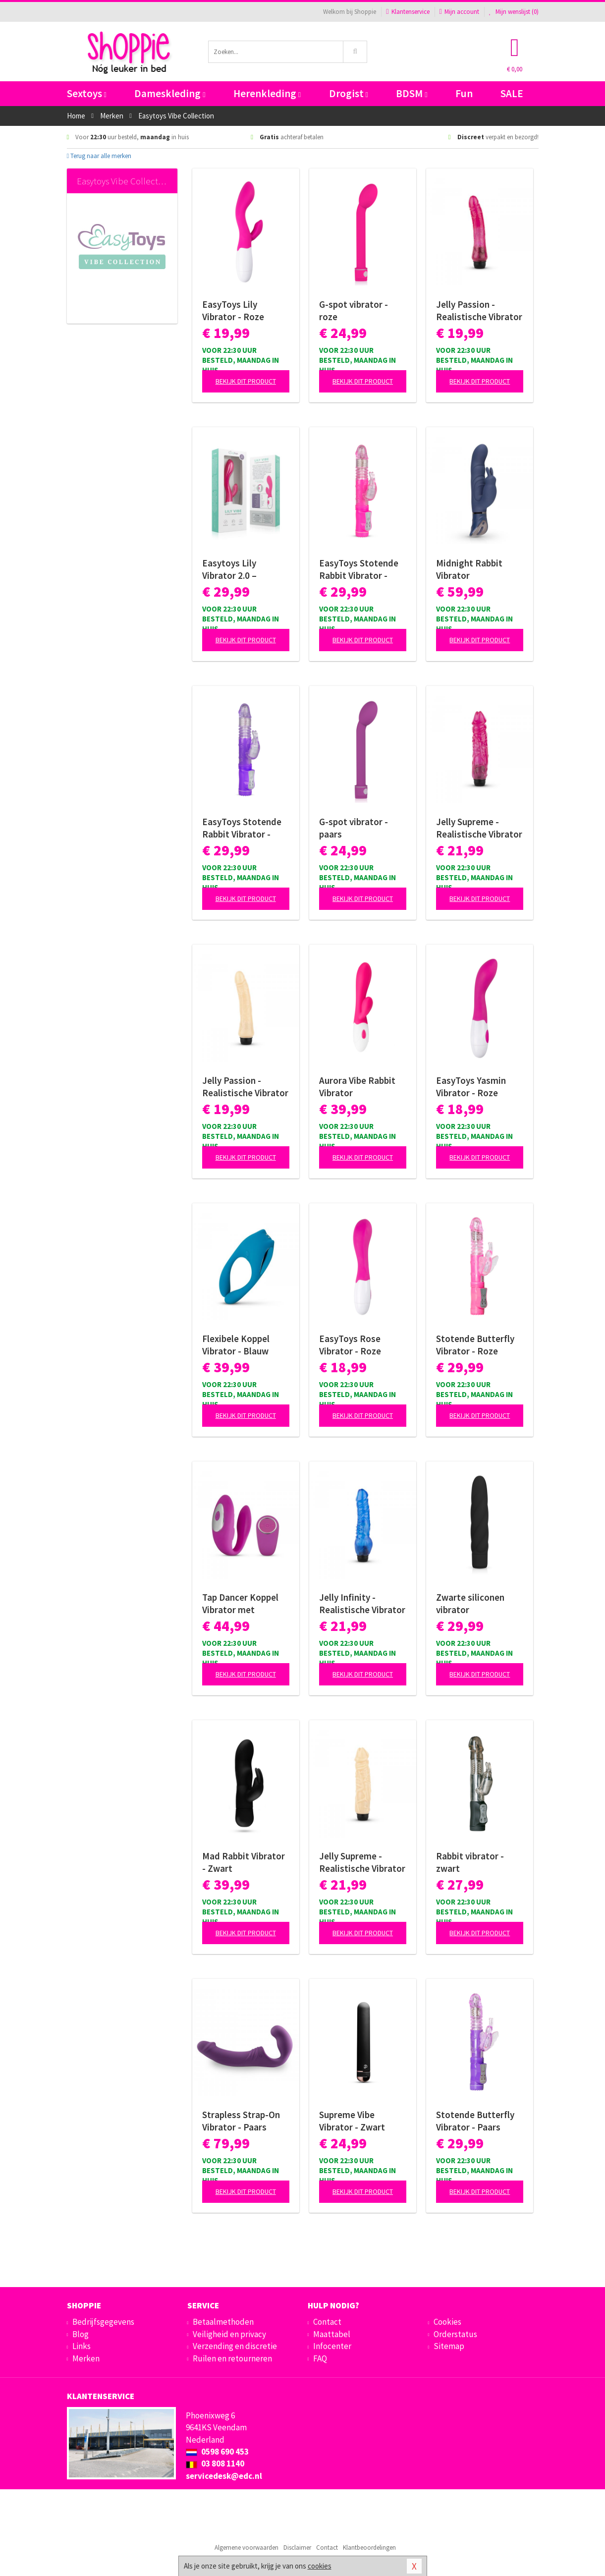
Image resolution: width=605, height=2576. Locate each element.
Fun (464, 93)
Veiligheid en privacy (229, 2334)
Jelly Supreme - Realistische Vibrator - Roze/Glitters (479, 828)
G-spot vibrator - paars (353, 828)
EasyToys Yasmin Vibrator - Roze (471, 1086)
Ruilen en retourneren (232, 2358)
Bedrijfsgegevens (103, 2321)
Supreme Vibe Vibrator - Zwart (352, 2121)
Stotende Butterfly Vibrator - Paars (475, 2121)
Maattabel (331, 2334)
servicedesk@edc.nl (224, 2475)
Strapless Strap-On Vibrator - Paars (241, 2121)
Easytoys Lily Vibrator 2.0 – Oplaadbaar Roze (237, 569)
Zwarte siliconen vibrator (470, 1603)
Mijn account (459, 11)
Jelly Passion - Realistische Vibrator (245, 1086)
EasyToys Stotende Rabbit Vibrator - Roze (358, 569)
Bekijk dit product (246, 381)
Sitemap (449, 2346)
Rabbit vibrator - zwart (470, 1862)
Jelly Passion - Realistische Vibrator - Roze (479, 310)
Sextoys (87, 93)
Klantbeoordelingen (369, 2547)
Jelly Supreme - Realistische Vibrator (362, 1862)
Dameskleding (169, 93)
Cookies (447, 2321)
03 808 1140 (215, 2463)
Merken (86, 2358)
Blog (80, 2334)
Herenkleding (267, 93)
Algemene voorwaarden (246, 2547)
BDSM (411, 93)
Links (81, 2346)
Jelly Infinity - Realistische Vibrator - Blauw (362, 1603)
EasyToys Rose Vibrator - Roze (350, 1345)
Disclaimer (297, 2547)
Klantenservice (407, 11)
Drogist (348, 93)
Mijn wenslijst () (514, 11)
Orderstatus (455, 2334)
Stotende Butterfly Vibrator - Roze (475, 1345)
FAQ (320, 2358)
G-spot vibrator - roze (353, 310)
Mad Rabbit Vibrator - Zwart (243, 1862)
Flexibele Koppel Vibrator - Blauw (236, 1345)
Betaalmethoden (223, 2321)
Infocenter (332, 2346)
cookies (319, 2566)
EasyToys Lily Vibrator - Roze (233, 310)
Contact (327, 2321)
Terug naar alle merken (99, 156)
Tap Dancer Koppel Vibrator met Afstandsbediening (241, 1603)
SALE (511, 93)
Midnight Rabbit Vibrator (469, 569)
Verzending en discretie (235, 2346)
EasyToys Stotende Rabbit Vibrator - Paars (241, 828)
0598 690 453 (217, 2451)
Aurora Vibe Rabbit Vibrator (357, 1086)
